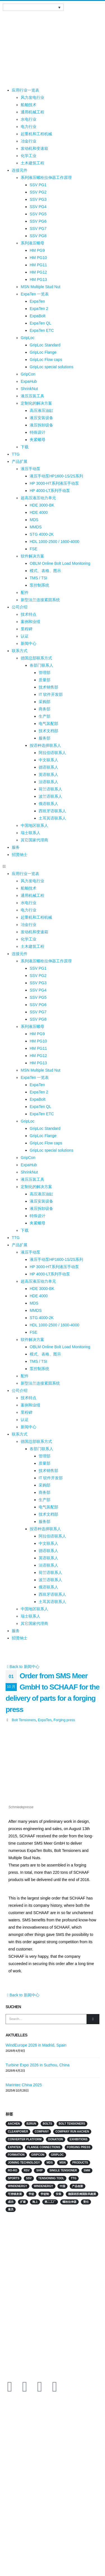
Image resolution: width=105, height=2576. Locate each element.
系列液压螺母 (32, 243)
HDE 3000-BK (42, 505)
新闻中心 (28, 643)
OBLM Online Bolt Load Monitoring (60, 563)
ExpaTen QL (40, 323)
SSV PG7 (38, 228)
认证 (25, 636)
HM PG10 (38, 257)
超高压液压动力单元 (38, 498)
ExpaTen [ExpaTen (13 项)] (14, 2147)
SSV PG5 (38, 214)
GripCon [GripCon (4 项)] (38, 2154)
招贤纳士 (19, 854)
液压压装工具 (32, 396)
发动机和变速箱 (34, 148)
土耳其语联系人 (52, 818)
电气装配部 (48, 723)
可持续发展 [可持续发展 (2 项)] (15, 2193)
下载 (25, 447)
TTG (16, 454)
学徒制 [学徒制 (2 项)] (45, 2193)
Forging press (64, 1720)
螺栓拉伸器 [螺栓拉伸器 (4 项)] (69, 2201)
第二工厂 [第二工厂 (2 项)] (50, 2201)
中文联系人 (48, 760)
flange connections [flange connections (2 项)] (43, 2147)
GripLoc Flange (43, 352)
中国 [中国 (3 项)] (62, 2186)
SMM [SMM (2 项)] (87, 2170)
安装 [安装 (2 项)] (58, 2193)
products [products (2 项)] (80, 2162)
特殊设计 (37, 432)
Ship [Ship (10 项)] (39, 2170)
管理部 (44, 672)
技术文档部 (48, 731)
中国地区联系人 (34, 825)
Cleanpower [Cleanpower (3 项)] (18, 2131)
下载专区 (10, 2484)
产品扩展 (19, 461)
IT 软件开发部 (51, 694)
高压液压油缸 (41, 410)
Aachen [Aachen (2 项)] (14, 2123)
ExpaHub (29, 381)
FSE (33, 549)
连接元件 (19, 170)
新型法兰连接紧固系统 (40, 600)
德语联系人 (48, 767)
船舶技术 (28, 104)
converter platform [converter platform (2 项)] (24, 2139)
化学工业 (28, 155)
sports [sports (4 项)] (13, 2178)
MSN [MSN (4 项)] (62, 2162)
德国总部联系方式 (36, 658)
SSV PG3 (38, 199)
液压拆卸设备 (41, 425)
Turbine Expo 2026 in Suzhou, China (37, 2065)
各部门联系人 (41, 665)
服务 (16, 847)
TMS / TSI (38, 578)
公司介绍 (19, 607)
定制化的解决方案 (36, 403)
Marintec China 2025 (24, 2085)
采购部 (44, 701)
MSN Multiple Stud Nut (40, 286)
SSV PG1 (38, 185)
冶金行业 (28, 141)
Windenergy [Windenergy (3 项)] (43, 2186)
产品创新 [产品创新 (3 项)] (77, 2186)
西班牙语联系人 (52, 811)
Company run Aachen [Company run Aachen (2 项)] (72, 2131)
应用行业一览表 (25, 90)
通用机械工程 (32, 112)
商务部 (44, 709)
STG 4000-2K (42, 534)
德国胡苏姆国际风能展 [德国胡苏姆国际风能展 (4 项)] (82, 2193)
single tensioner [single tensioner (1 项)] (63, 2170)
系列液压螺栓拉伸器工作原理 (46, 177)
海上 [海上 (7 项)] (35, 2201)
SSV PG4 (38, 206)
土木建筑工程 (32, 163)
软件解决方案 (32, 556)
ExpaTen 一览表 (35, 294)
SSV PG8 (38, 236)
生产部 (44, 716)
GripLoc (27, 337)
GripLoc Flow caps (46, 359)
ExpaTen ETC (42, 330)
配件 (25, 592)
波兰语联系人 (50, 796)
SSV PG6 (38, 221)
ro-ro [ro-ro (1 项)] (12, 2170)
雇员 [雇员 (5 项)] (10, 2209)
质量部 (44, 680)
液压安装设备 (41, 418)
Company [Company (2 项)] (42, 2131)
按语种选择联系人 (45, 745)
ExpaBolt (37, 316)
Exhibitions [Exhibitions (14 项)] (78, 2139)
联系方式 (19, 650)
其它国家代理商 (34, 840)
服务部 (44, 738)
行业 (6, 2445)
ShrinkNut (29, 388)
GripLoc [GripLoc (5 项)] (57, 2154)
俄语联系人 (48, 803)
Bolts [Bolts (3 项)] (47, 2123)
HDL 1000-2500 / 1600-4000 (54, 541)
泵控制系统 (39, 585)
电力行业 (28, 126)
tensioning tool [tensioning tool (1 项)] (51, 2178)
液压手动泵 (30, 468)
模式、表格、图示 (45, 570)
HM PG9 (37, 250)
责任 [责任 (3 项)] (86, 2201)
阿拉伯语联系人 (52, 752)
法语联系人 (48, 782)
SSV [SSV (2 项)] (29, 2178)
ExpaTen (37, 301)
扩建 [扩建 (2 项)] (23, 2201)
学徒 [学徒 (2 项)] (31, 2193)
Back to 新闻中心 (22, 1666)
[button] (52, 866)
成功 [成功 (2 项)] (10, 2201)
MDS (34, 519)
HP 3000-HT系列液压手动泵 (54, 483)
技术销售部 (48, 687)
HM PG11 (38, 265)
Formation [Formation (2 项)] (16, 2154)
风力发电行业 (32, 97)
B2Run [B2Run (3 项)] (31, 2123)
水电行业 (28, 119)
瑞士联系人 (30, 832)
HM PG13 (38, 279)
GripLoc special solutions (51, 367)
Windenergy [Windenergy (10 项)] (17, 2186)
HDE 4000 (39, 512)
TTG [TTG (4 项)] (73, 2178)
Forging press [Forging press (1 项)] (78, 2147)
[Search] (93, 2019)
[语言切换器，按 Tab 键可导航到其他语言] (33, 7)
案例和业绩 (30, 621)
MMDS (36, 527)
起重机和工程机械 (36, 134)
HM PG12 (38, 272)
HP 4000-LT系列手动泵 (50, 490)
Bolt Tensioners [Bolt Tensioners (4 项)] (72, 2123)
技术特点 (28, 614)
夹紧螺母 (37, 439)
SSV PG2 (38, 192)
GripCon (28, 374)
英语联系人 (48, 774)
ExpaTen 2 (39, 308)
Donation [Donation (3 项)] (55, 2139)
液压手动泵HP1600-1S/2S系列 (56, 476)
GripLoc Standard (45, 345)
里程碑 (26, 629)
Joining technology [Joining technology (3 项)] (24, 2162)
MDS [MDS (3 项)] (49, 2162)
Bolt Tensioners (24, 1720)
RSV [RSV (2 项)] (27, 2170)
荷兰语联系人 (50, 789)
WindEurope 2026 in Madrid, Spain (36, 2045)
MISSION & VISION (18, 2471)
